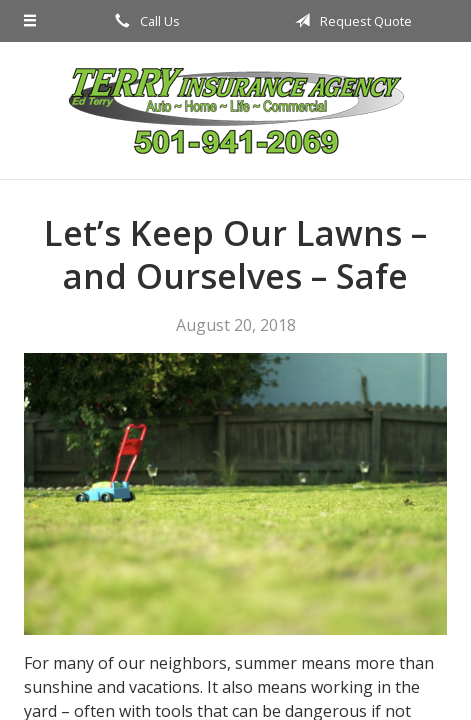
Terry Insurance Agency (236, 110)
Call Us (144, 21)
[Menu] (30, 21)
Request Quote (350, 21)
